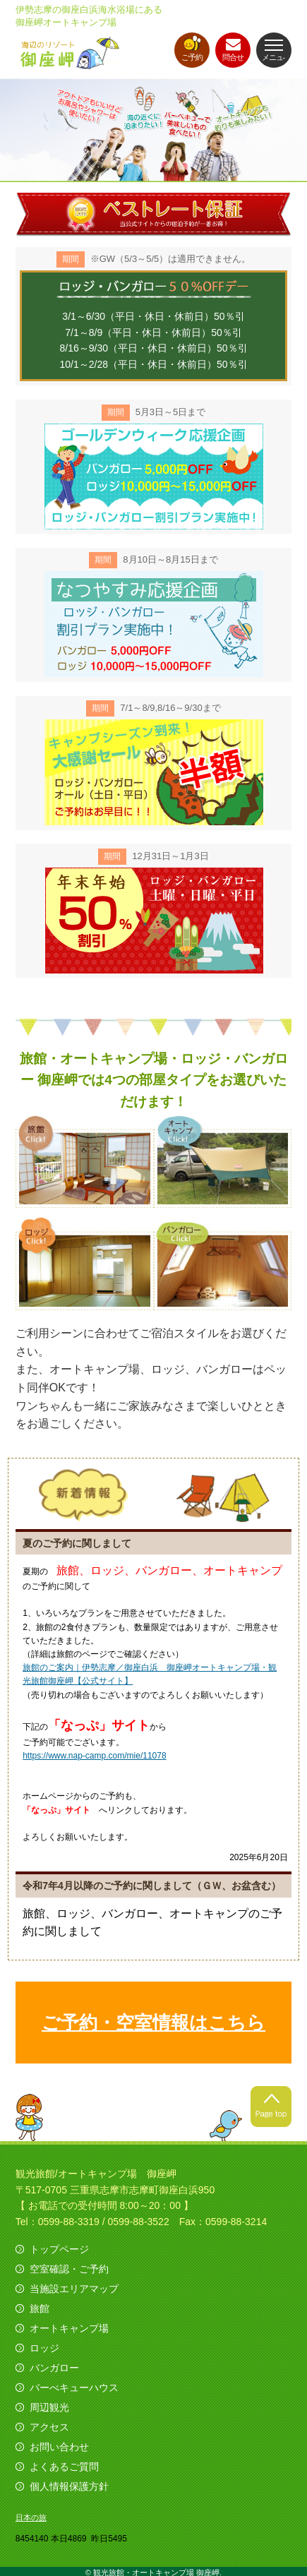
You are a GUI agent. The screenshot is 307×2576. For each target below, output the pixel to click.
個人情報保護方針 (69, 2486)
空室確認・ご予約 (69, 2269)
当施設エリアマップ (74, 2288)
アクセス (49, 2427)
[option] (153, 130)
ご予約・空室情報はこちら (153, 2022)
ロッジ (44, 2348)
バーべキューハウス (74, 2387)
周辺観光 (49, 2407)
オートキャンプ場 (69, 2328)
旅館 (39, 2308)
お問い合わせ (59, 2446)
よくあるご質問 (64, 2466)
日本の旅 (31, 2517)
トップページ (59, 2249)
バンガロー (54, 2367)
